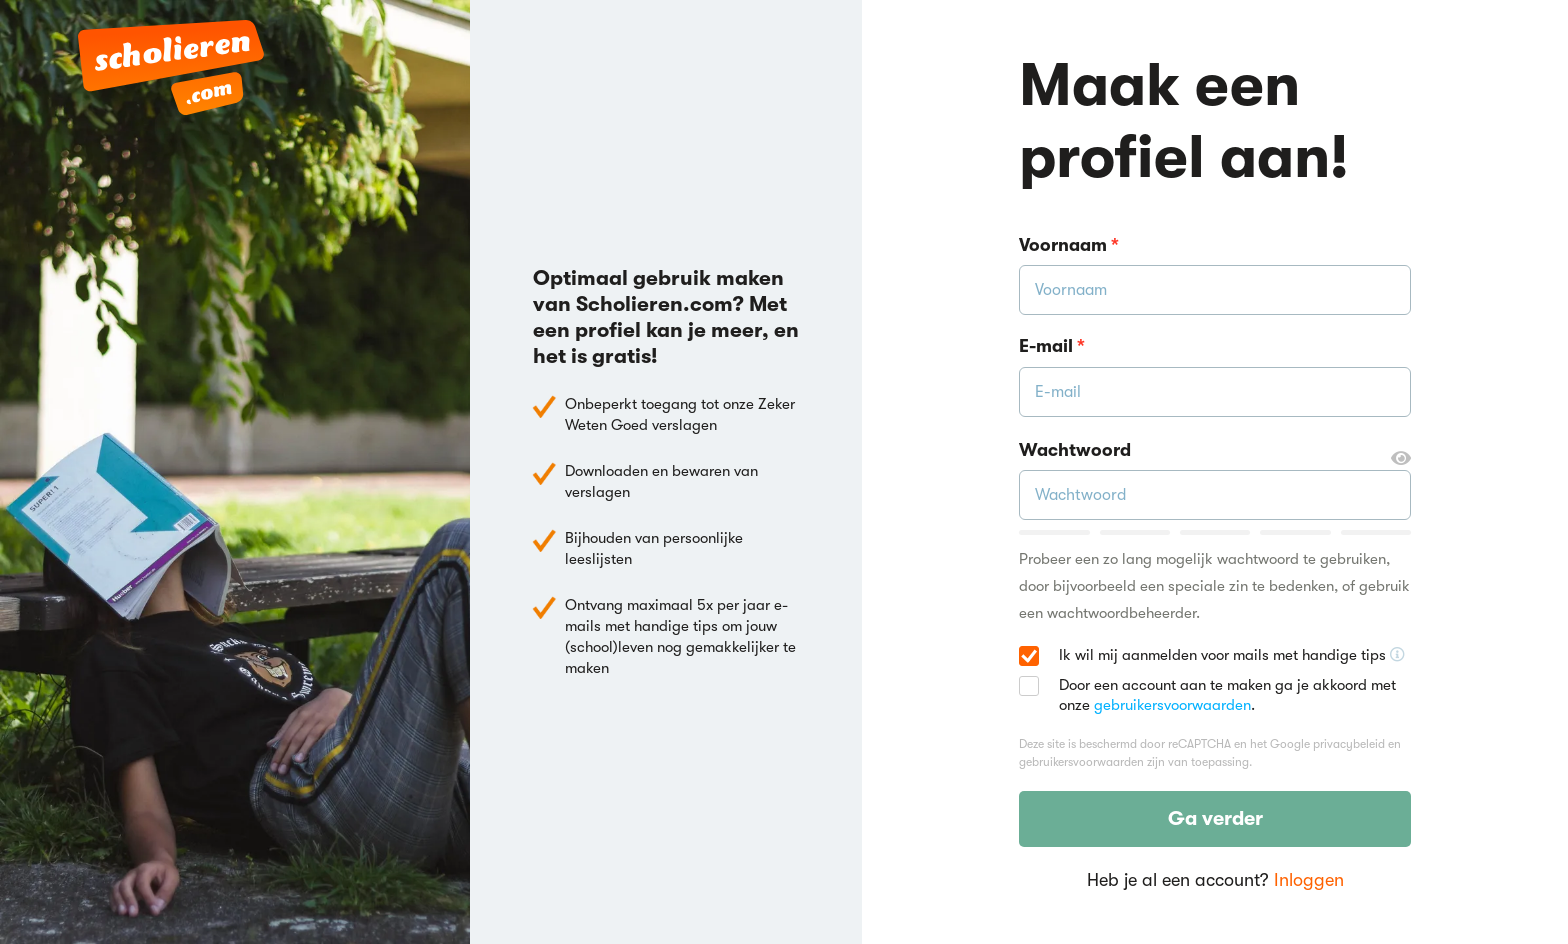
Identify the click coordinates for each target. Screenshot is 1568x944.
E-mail (1052, 346)
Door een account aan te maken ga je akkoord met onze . (1227, 695)
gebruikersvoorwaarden (1172, 705)
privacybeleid (1349, 744)
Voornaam (1069, 245)
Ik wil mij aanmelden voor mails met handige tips (1232, 656)
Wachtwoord (1215, 451)
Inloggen (1309, 880)
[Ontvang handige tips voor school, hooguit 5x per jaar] (1397, 655)
